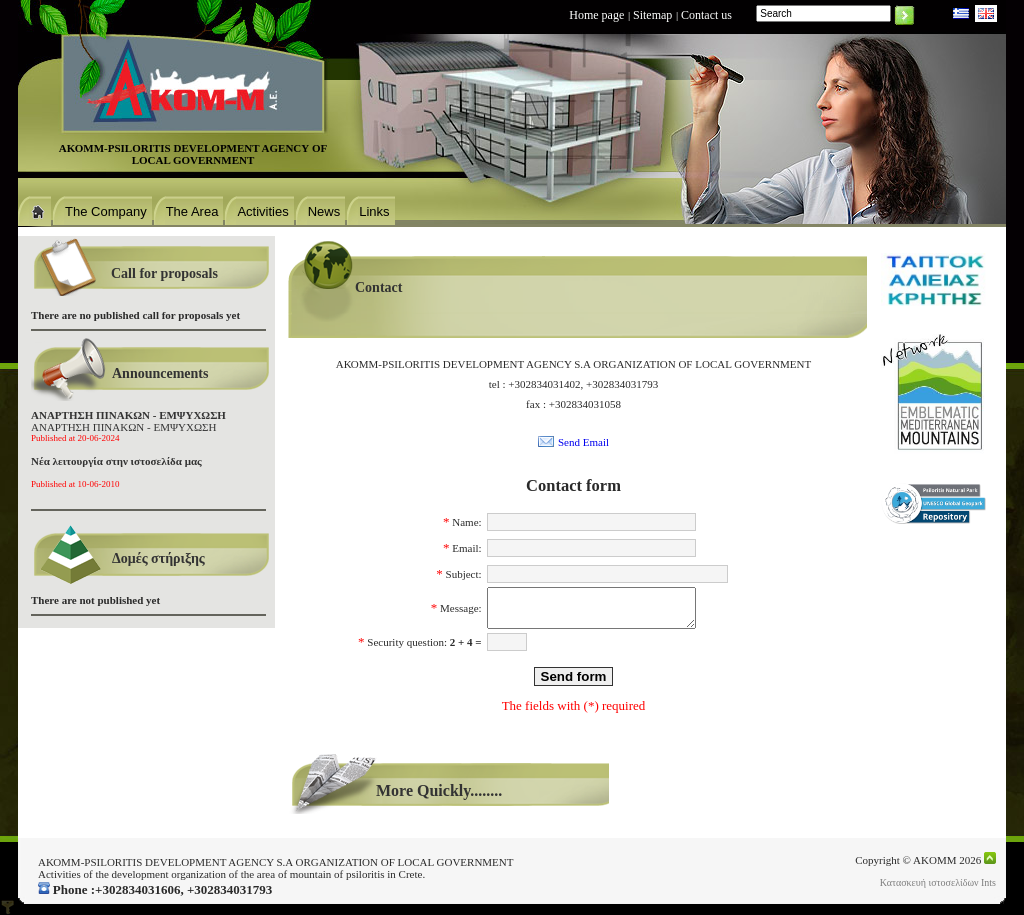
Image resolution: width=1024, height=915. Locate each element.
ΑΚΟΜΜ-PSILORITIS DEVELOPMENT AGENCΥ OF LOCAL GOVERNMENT (193, 154)
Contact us (706, 15)
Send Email (583, 442)
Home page (596, 15)
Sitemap (652, 15)
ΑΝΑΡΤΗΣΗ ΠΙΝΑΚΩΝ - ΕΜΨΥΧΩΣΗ (128, 426)
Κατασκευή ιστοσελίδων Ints (938, 882)
